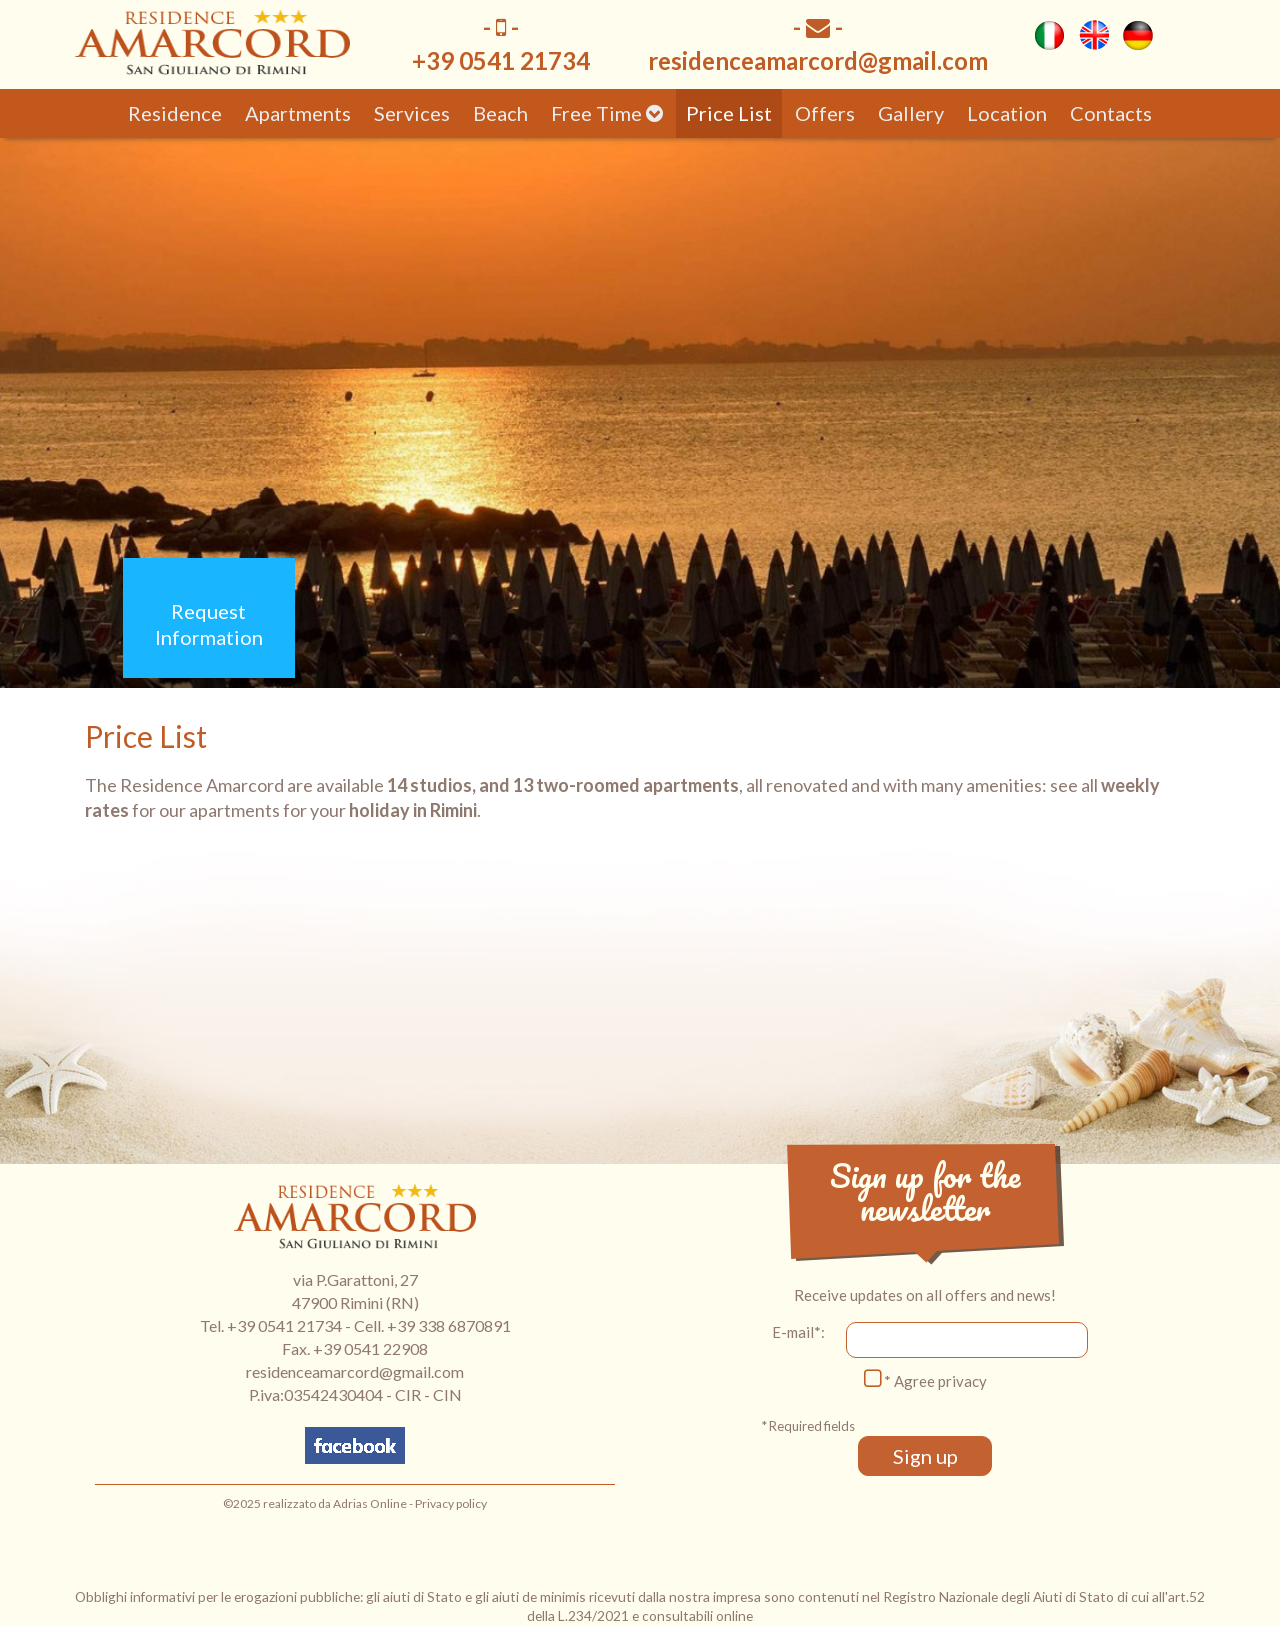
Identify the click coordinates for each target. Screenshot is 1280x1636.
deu (1138, 35)
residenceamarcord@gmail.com (818, 60)
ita (1050, 35)
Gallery (911, 113)
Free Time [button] (607, 113)
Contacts (1111, 113)
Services (412, 113)
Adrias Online (370, 1503)
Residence (175, 113)
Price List (729, 113)
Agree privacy (940, 1381)
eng (1094, 35)
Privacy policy (451, 1503)
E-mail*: (798, 1332)
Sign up (925, 1456)
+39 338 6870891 (449, 1325)
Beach (500, 113)
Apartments (298, 113)
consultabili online (697, 1615)
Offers (825, 113)
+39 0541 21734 (284, 1325)
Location (1007, 113)
